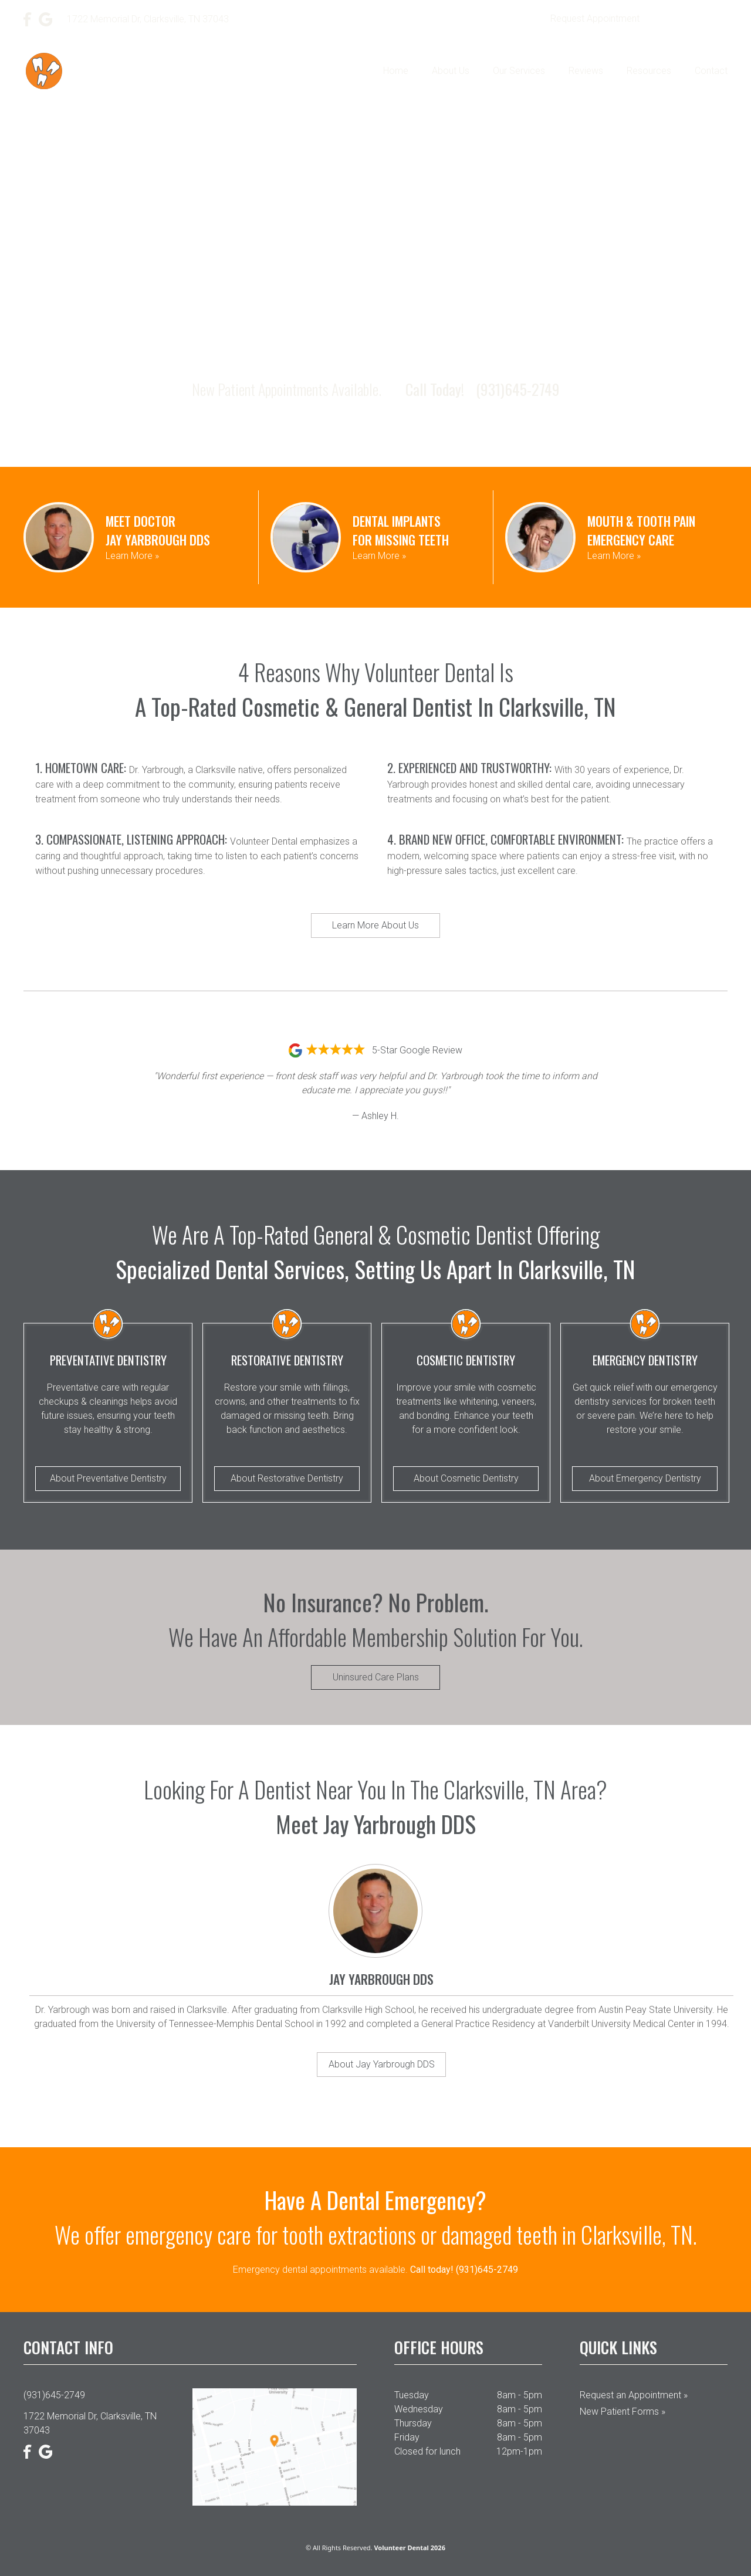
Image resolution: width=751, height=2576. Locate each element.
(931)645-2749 (691, 19)
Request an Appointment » (634, 2395)
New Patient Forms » (622, 2411)
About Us (450, 70)
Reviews (586, 70)
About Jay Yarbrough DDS (382, 2064)
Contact (711, 70)
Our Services (519, 70)
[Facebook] (27, 19)
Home (395, 70)
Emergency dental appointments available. (375, 2269)
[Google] (46, 19)
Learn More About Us (375, 925)
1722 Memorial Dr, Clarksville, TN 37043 (90, 2423)
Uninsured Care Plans (376, 1677)
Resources (649, 70)
